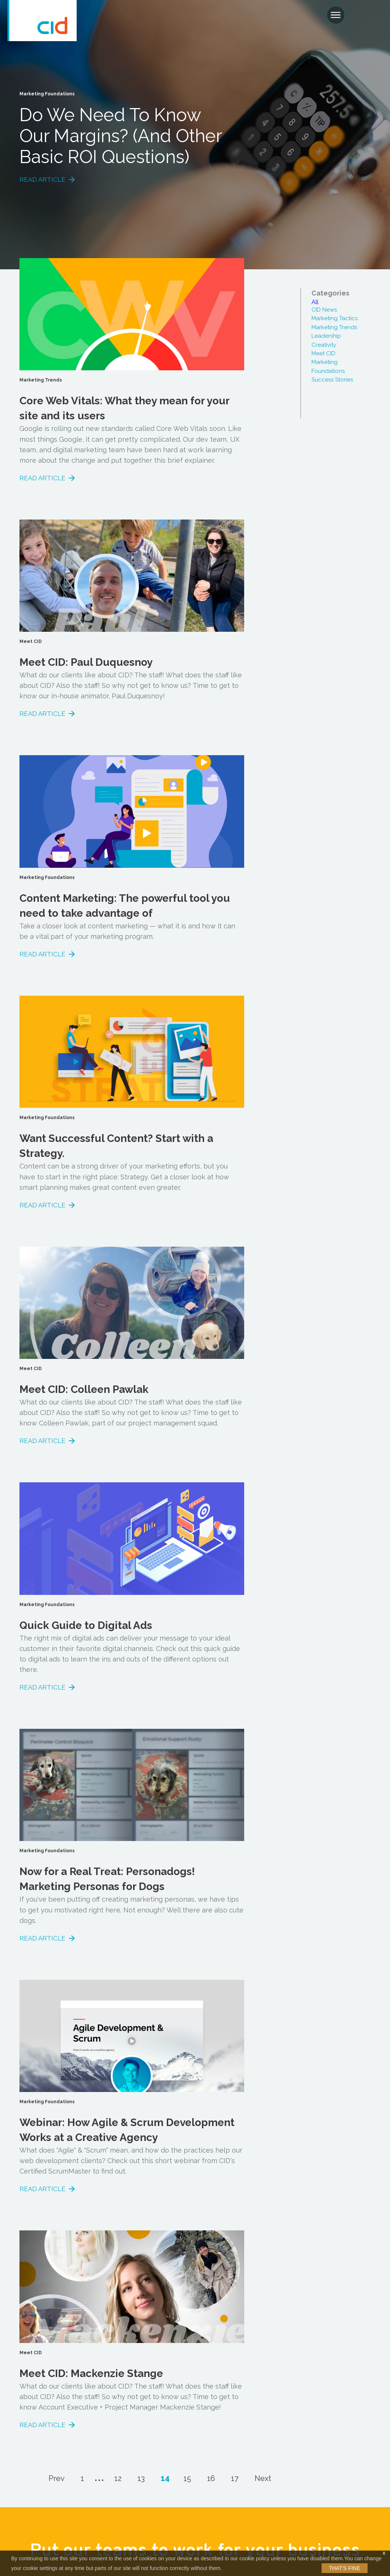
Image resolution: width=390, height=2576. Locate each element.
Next (263, 2478)
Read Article (42, 179)
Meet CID (323, 353)
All (315, 302)
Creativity (323, 344)
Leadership (326, 336)
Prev (57, 2478)
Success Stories (332, 379)
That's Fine (344, 2568)
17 (235, 2478)
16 (211, 2478)
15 (187, 2478)
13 (141, 2478)
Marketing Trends (334, 327)
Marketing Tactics (334, 318)
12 (118, 2478)
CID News (324, 309)
